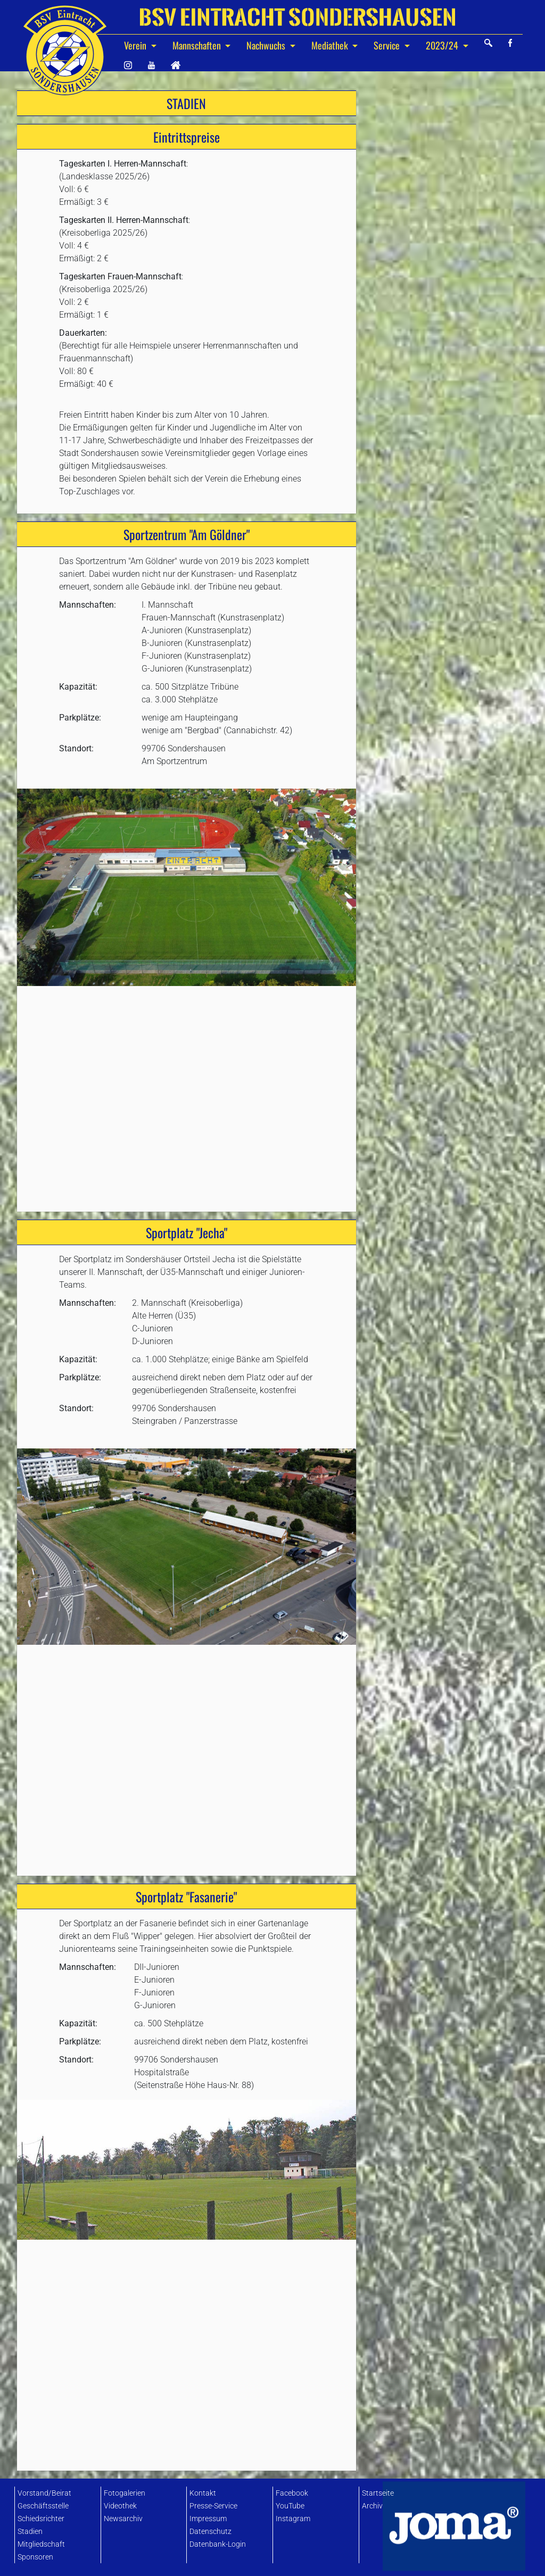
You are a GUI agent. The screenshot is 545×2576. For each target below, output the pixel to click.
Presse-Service (213, 2506)
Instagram (293, 2518)
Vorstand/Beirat (44, 2493)
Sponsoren (35, 2557)
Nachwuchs (266, 45)
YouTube (290, 2506)
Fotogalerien (124, 2493)
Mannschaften (197, 45)
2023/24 (443, 45)
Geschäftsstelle (43, 2506)
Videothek (120, 2506)
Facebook (292, 2493)
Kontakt (202, 2493)
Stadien (30, 2531)
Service (388, 45)
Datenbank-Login (217, 2544)
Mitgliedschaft (41, 2544)
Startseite (378, 2493)
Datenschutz (210, 2531)
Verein (136, 45)
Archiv (372, 2506)
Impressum (208, 2518)
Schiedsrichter (41, 2518)
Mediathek (330, 45)
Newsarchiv (123, 2518)
